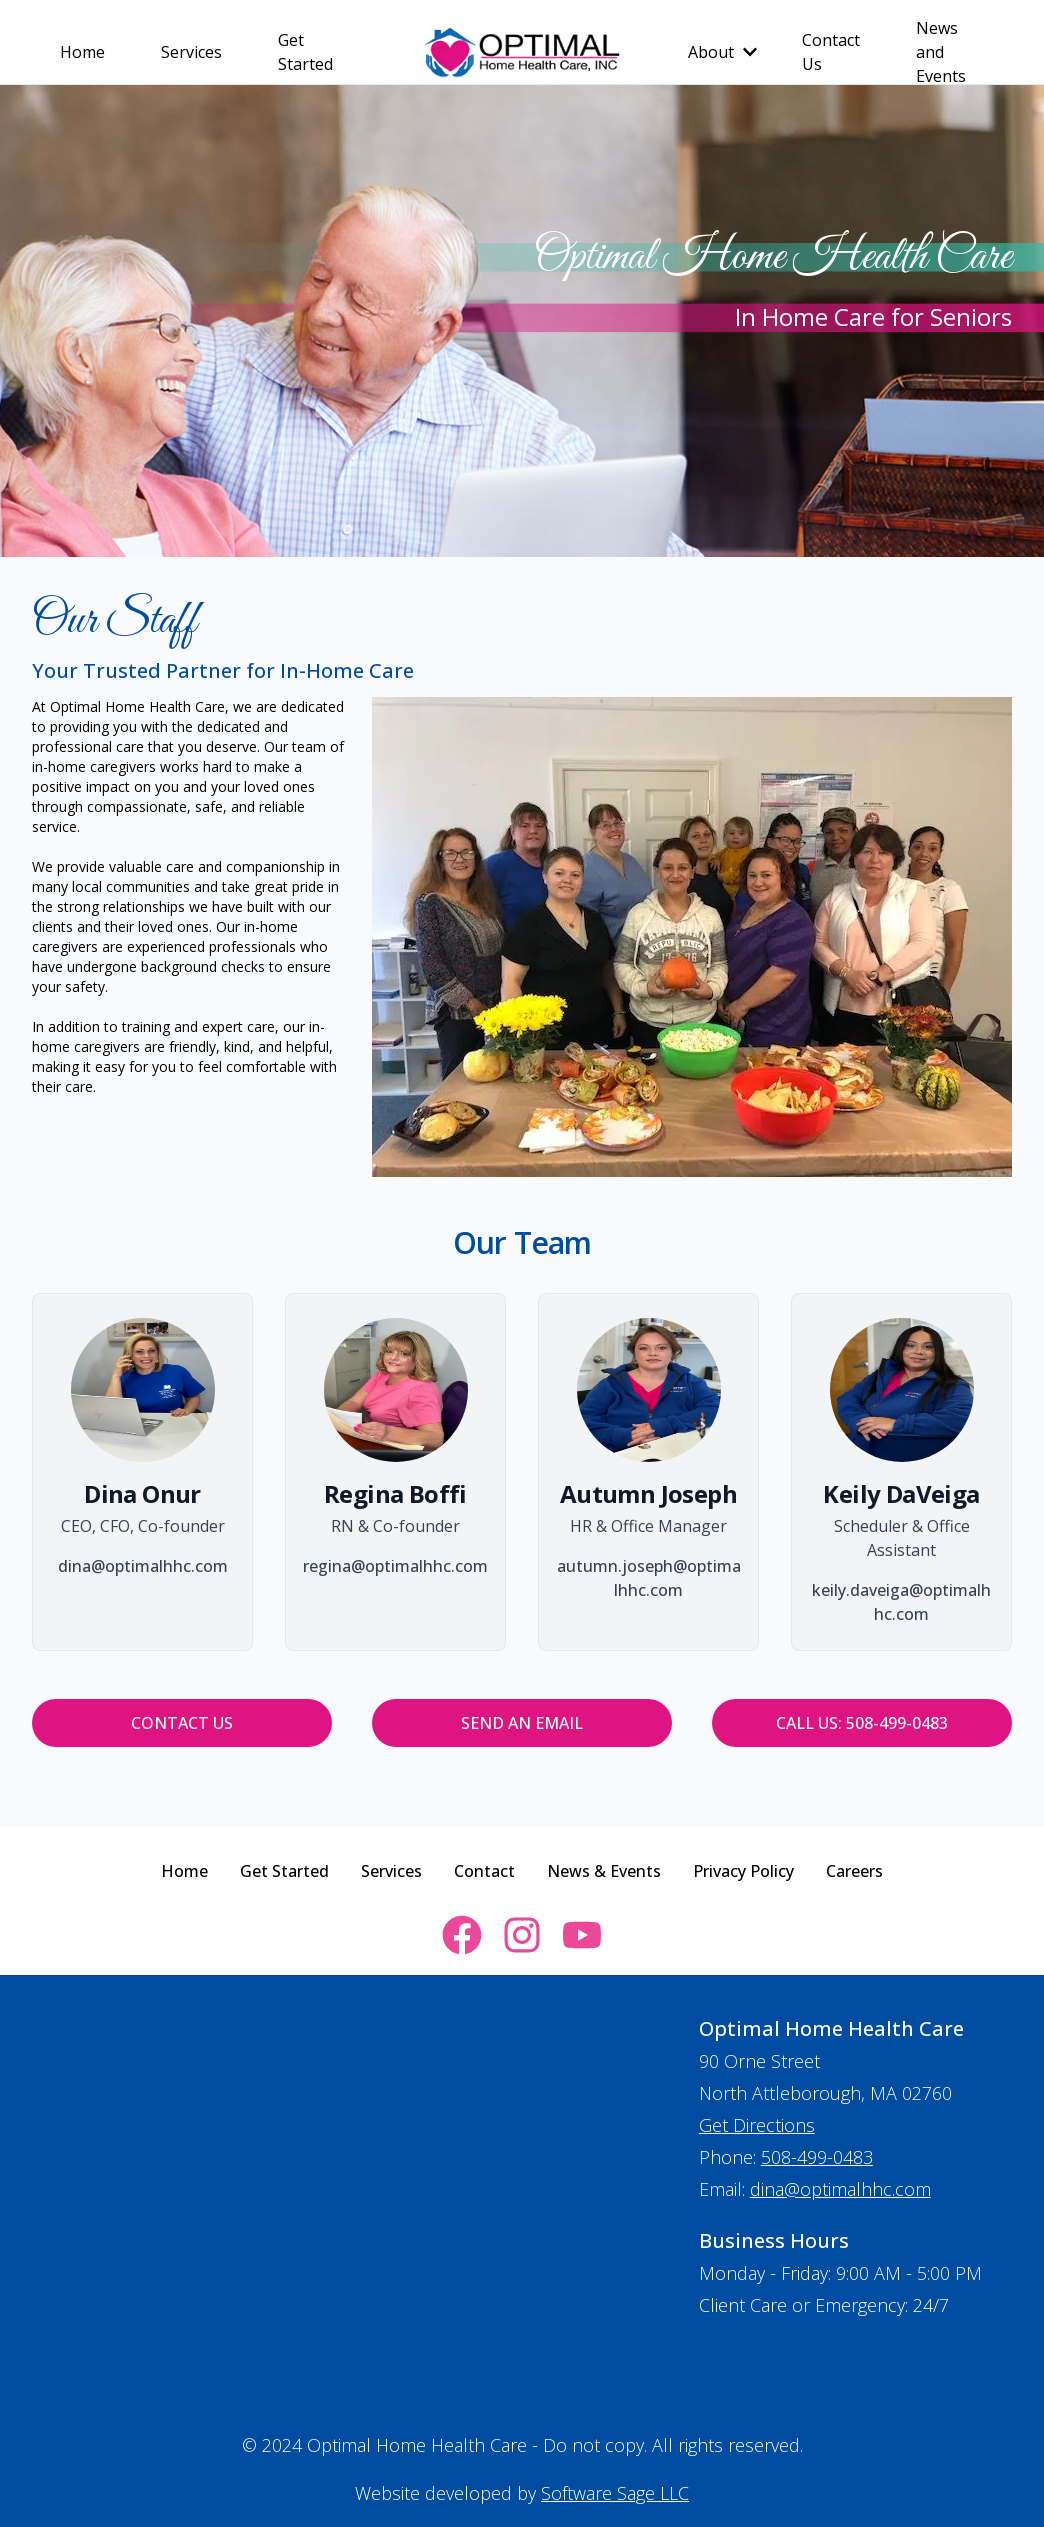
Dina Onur (142, 1493)
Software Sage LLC (615, 2493)
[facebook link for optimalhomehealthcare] (462, 1935)
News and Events (941, 52)
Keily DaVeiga (901, 1493)
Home (82, 52)
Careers (854, 1871)
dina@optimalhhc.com (840, 2189)
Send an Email (522, 1723)
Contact (484, 1871)
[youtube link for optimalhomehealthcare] (582, 1935)
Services (191, 52)
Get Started (305, 52)
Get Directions (757, 2125)
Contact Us (831, 52)
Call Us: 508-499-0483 (862, 1723)
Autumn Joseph (648, 1493)
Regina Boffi (395, 1493)
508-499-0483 (817, 2157)
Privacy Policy (743, 1871)
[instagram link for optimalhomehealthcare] (522, 1935)
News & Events (604, 1871)
